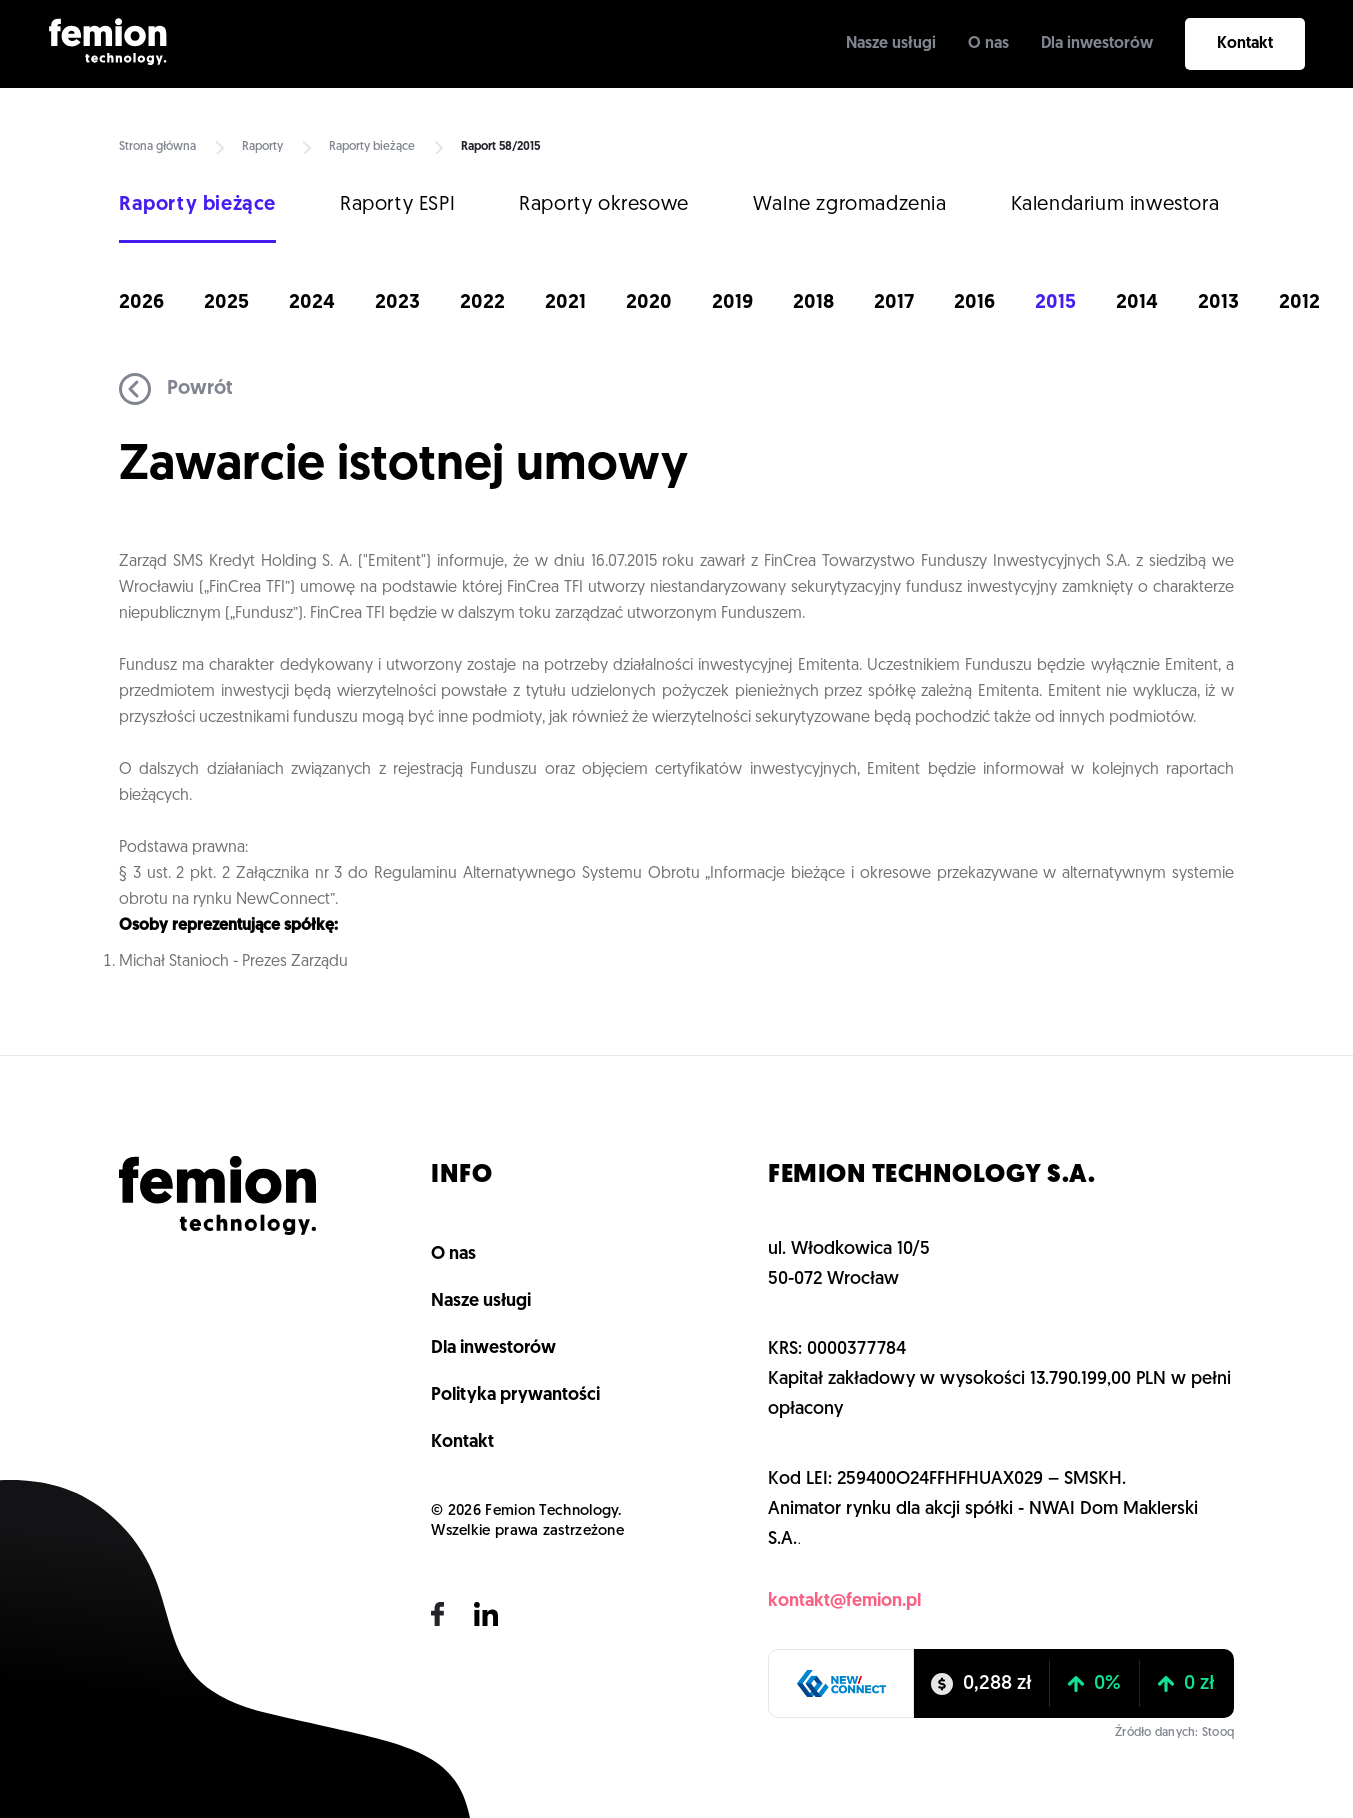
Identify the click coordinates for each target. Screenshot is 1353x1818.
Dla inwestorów (1097, 44)
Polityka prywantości (515, 1395)
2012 (1299, 303)
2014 (1137, 303)
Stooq (1218, 1733)
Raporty (262, 147)
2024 (312, 303)
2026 (141, 303)
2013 (1218, 303)
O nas (988, 44)
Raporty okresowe (604, 205)
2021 (565, 303)
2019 (732, 303)
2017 (894, 303)
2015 (1055, 303)
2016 (974, 303)
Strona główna (157, 147)
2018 (813, 303)
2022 (482, 303)
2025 (226, 303)
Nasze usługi (891, 44)
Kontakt (1245, 44)
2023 (397, 303)
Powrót (176, 389)
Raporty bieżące (372, 147)
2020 (649, 303)
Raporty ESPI (397, 205)
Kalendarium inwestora (1115, 205)
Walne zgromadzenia (850, 205)
